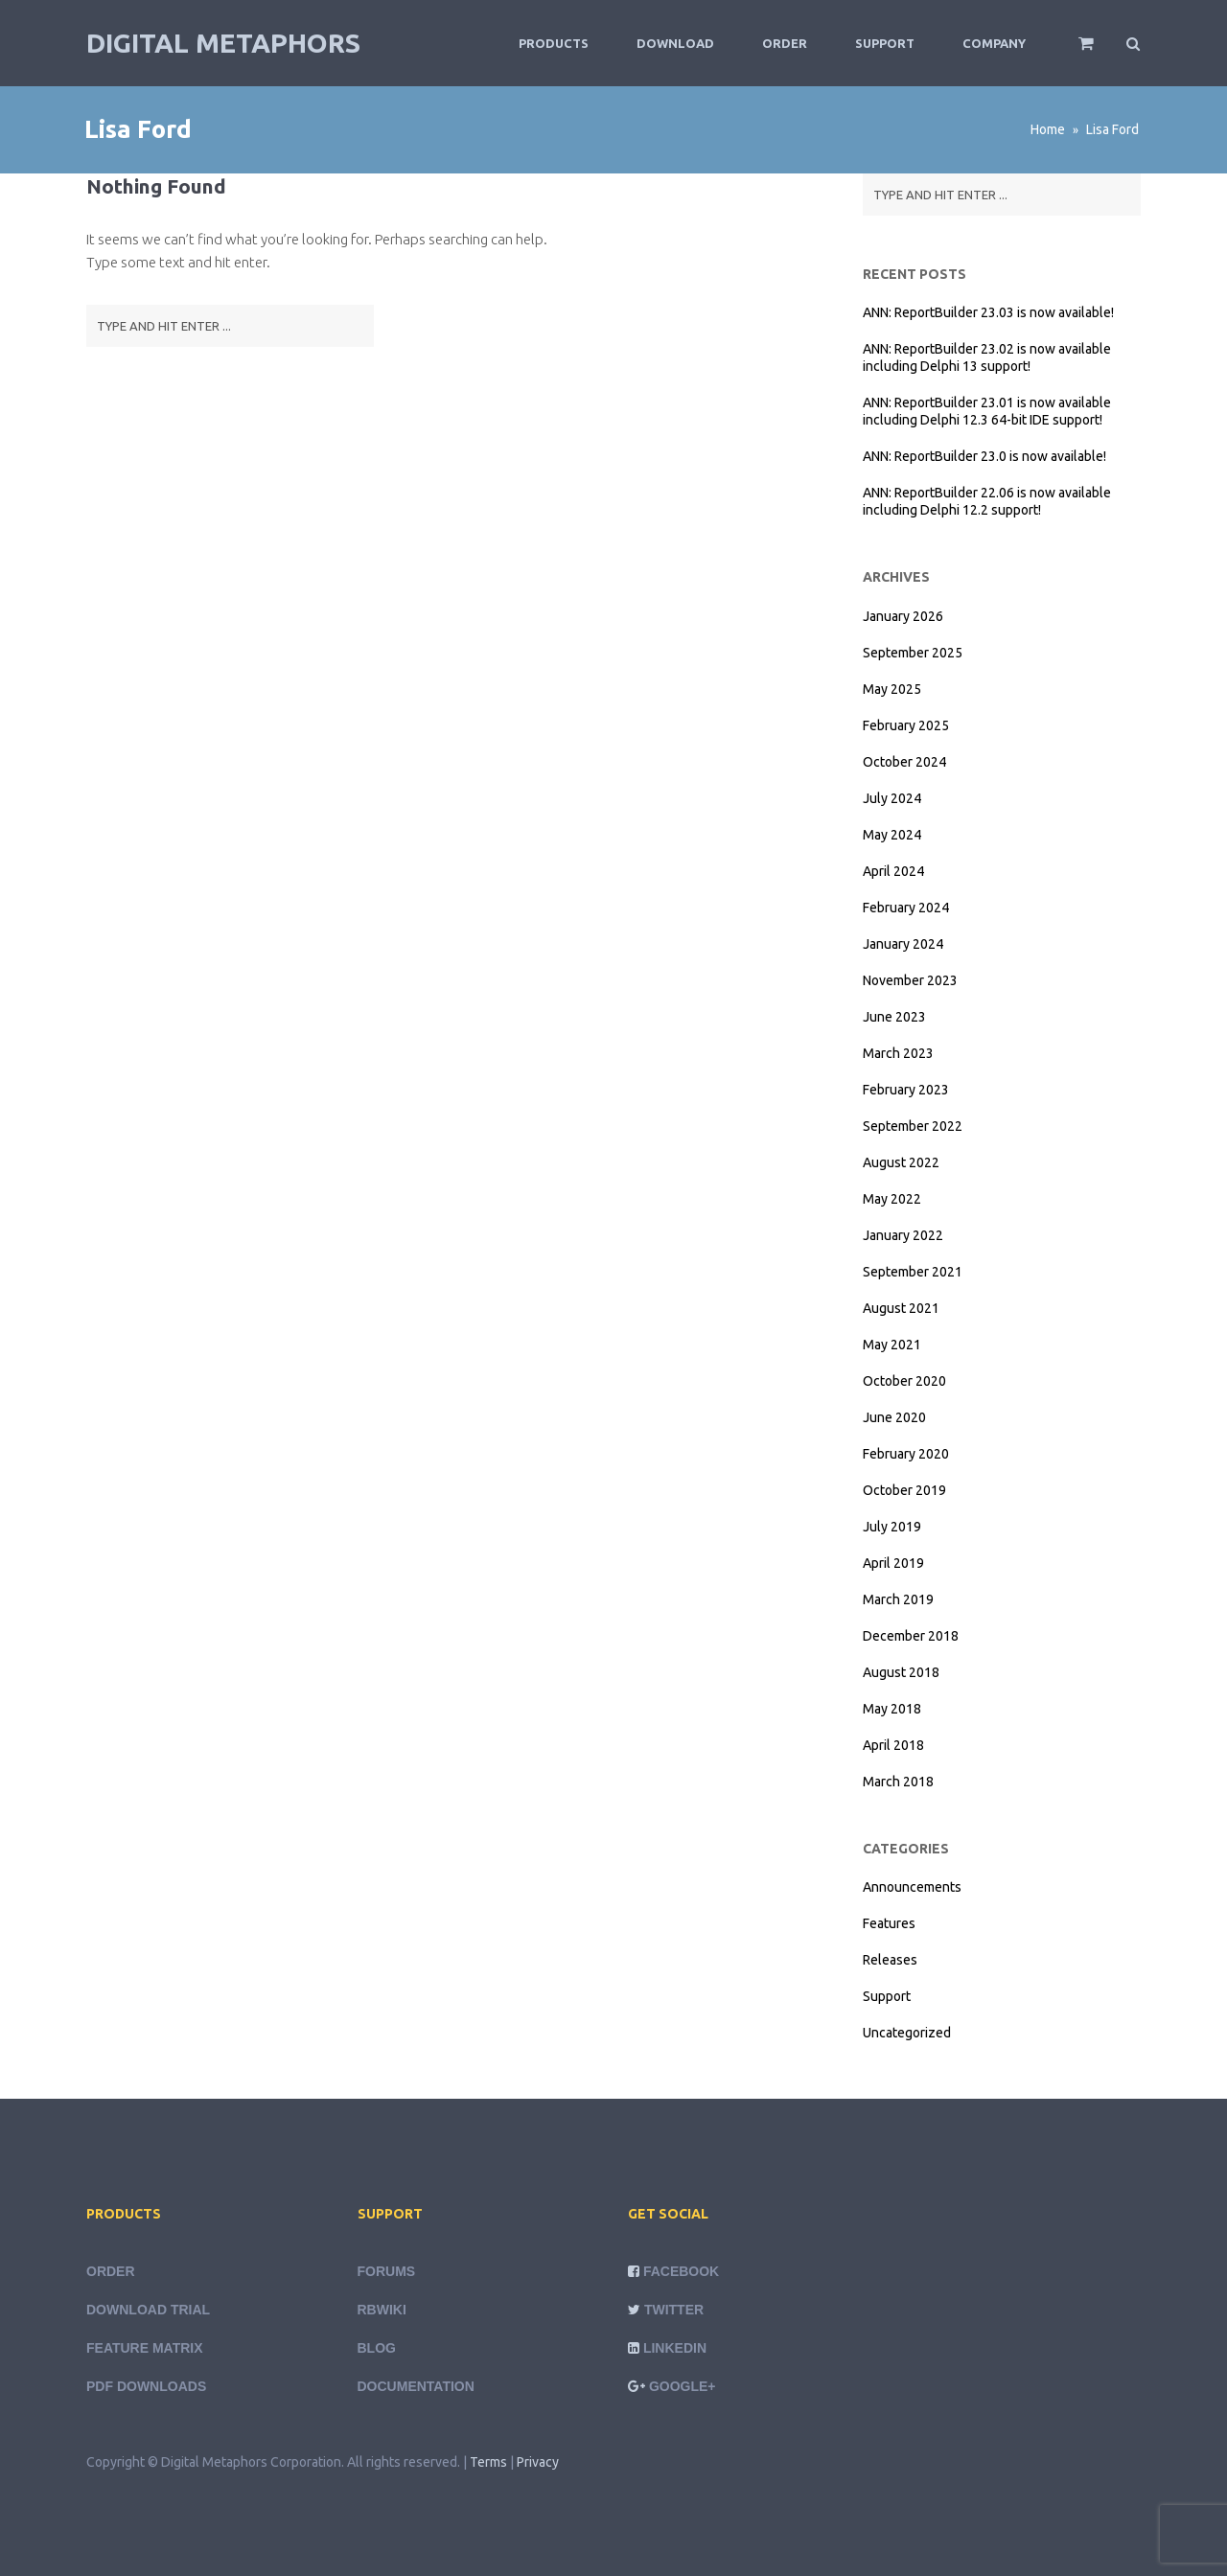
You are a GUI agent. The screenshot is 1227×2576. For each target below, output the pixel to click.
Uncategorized (907, 2032)
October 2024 (904, 762)
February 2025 (906, 725)
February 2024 (906, 907)
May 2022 (892, 1199)
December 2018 (911, 1636)
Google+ (682, 2386)
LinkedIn (674, 2348)
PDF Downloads (146, 2386)
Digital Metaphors (223, 43)
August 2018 (901, 1672)
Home (1047, 129)
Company (994, 43)
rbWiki (382, 2309)
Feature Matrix (144, 2348)
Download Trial (148, 2309)
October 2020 (904, 1381)
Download (675, 43)
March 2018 (898, 1781)
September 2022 (912, 1126)
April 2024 (893, 871)
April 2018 (893, 1745)
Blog (377, 2348)
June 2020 (894, 1417)
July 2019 (892, 1526)
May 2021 (892, 1344)
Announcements (912, 1887)
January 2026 (903, 616)
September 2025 (912, 652)
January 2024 (903, 944)
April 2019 (893, 1563)
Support (884, 43)
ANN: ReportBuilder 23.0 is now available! (984, 456)
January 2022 (903, 1235)
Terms (488, 2462)
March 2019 (898, 1599)
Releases (890, 1959)
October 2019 (904, 1490)
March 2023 (898, 1053)
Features (889, 1923)
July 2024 (892, 798)
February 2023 (906, 1089)
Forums (387, 2271)
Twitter (674, 2309)
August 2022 (901, 1162)
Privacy (538, 2462)
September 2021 (912, 1271)
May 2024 (892, 834)
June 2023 (894, 1016)
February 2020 (906, 1453)
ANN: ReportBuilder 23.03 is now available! (988, 312)
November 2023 (910, 980)
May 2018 (892, 1708)
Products (554, 43)
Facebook (681, 2271)
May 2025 (892, 689)
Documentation (416, 2386)
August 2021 (901, 1308)
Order (784, 43)
